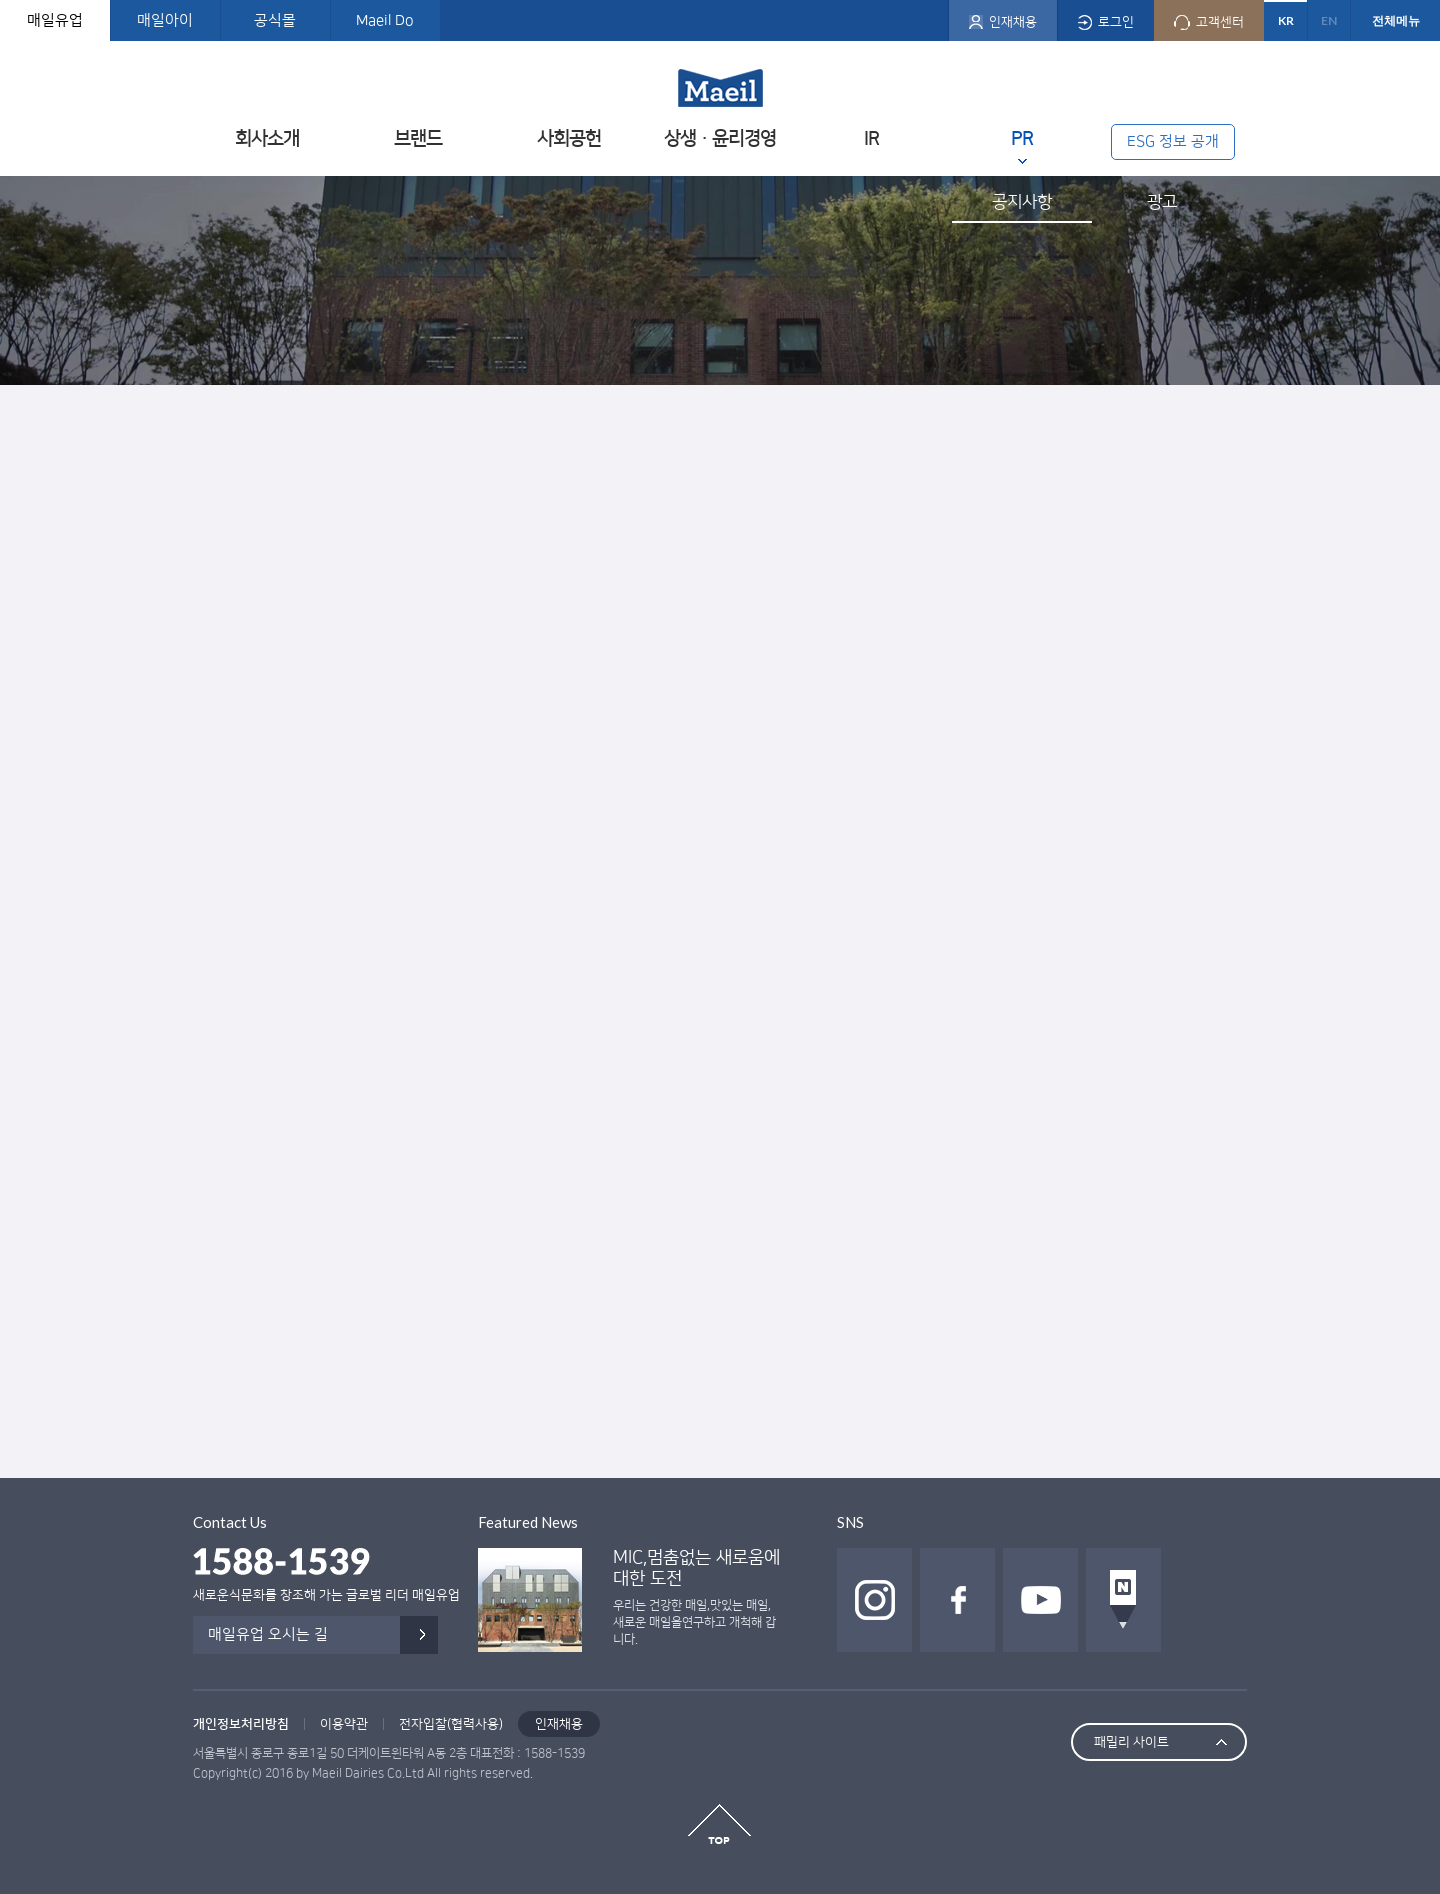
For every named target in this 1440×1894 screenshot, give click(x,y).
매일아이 (165, 20)
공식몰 (275, 20)
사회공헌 (569, 138)
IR (871, 138)
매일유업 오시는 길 (268, 1634)
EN (1329, 20)
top (719, 1824)
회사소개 (267, 138)
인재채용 (559, 1724)
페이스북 (957, 1600)
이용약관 (344, 1724)
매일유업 (55, 20)
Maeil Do (385, 20)
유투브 (1040, 1600)
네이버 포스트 (1123, 1600)
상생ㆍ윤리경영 (720, 138)
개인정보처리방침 (241, 1724)
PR (1022, 138)
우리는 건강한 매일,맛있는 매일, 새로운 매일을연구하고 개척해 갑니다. (694, 1622)
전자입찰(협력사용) (451, 1724)
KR (1286, 20)
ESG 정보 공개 (1173, 141)
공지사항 (1022, 202)
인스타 (874, 1600)
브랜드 (418, 138)
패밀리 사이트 (1131, 1742)
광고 (1162, 202)
